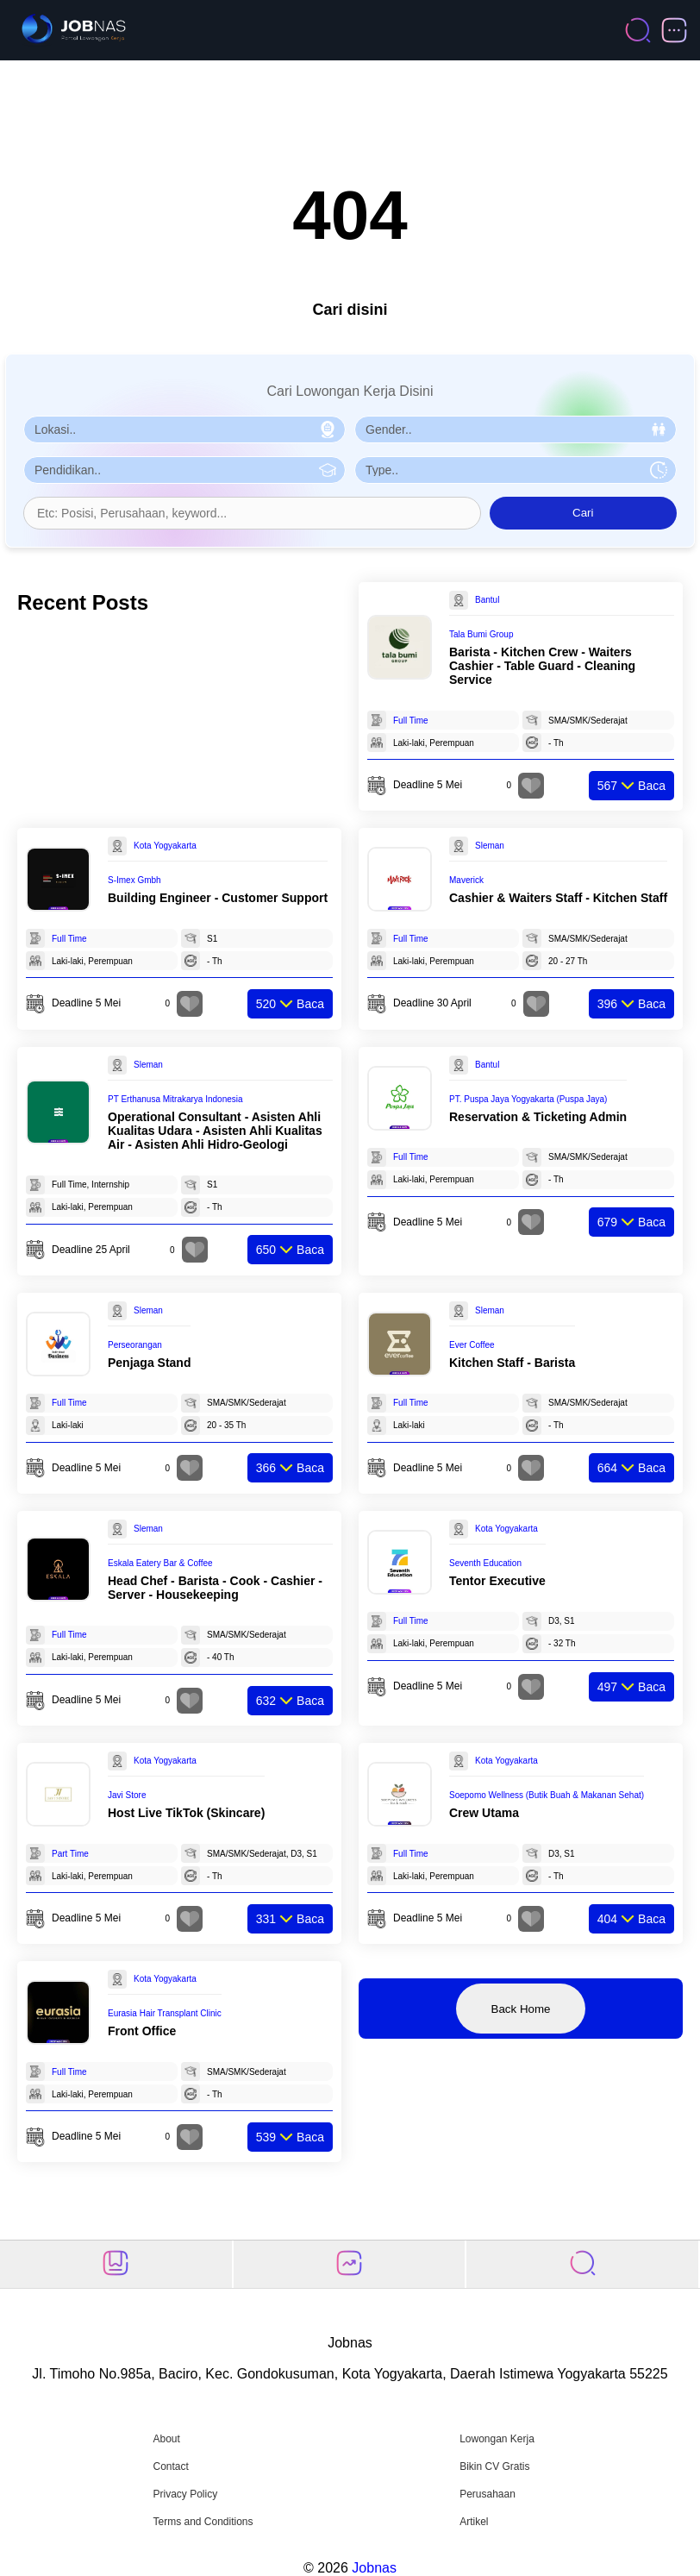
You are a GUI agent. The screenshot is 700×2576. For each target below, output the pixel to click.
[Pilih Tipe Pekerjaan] (515, 470)
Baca (631, 785)
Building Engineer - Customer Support (218, 898)
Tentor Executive (497, 1581)
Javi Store (127, 1795)
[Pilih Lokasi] (184, 429)
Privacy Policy (185, 2494)
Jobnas (374, 2567)
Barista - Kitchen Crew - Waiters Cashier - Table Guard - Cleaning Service (542, 665)
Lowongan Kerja (496, 2439)
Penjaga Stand (149, 1362)
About (166, 2439)
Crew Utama (484, 1813)
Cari (582, 512)
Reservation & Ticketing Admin (538, 1117)
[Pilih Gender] (515, 429)
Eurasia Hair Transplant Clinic (165, 2013)
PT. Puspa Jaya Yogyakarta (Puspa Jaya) (528, 1099)
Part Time (70, 1853)
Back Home (521, 2009)
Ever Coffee (472, 1345)
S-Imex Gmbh (134, 880)
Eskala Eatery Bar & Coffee (160, 1563)
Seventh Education (485, 1563)
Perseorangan (135, 1345)
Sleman (489, 845)
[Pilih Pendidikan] (184, 470)
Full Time (410, 720)
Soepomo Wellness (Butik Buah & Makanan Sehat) (546, 1795)
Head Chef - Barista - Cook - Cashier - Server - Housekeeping (215, 1587)
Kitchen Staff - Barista (512, 1362)
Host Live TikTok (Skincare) (186, 1813)
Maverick (466, 880)
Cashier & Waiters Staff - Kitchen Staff (558, 898)
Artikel (473, 2522)
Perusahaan (487, 2494)
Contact (170, 2466)
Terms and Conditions (203, 2522)
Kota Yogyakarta (165, 845)
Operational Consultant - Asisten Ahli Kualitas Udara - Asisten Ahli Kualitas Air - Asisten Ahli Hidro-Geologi (215, 1130)
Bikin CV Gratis (494, 2466)
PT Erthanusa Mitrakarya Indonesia (175, 1099)
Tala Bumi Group (481, 634)
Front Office (142, 2031)
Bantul (487, 600)
